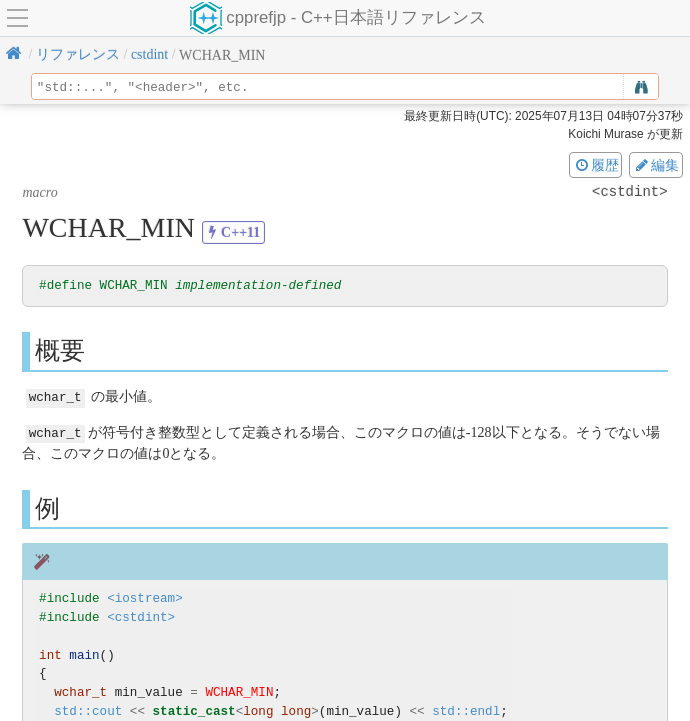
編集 (656, 165)
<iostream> (145, 597)
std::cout (88, 710)
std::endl (466, 710)
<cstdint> (141, 616)
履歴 (596, 165)
